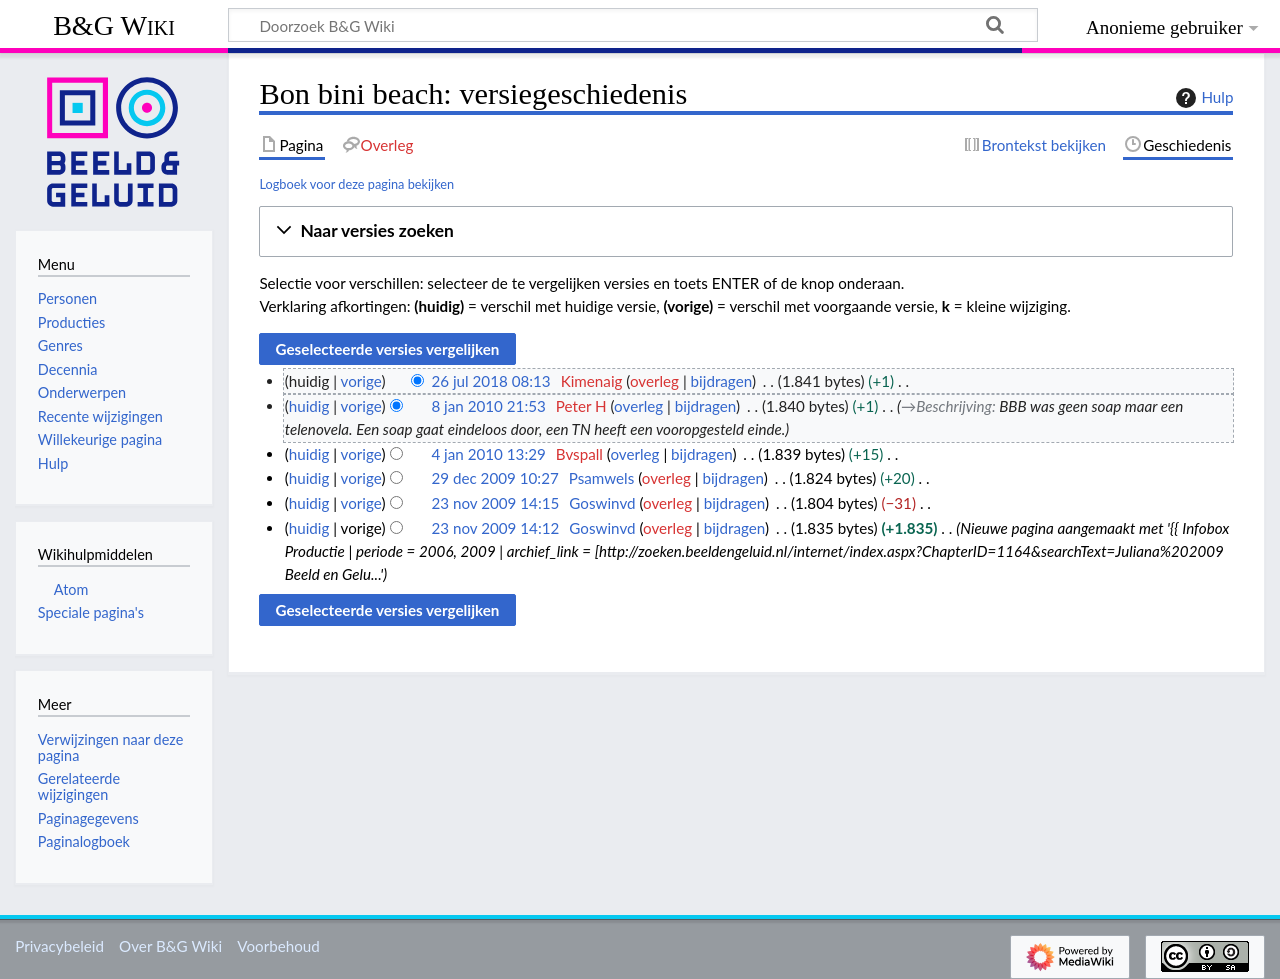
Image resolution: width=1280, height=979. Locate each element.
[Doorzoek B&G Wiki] (633, 25)
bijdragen (721, 381)
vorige (361, 381)
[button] (746, 231)
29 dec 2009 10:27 (494, 478)
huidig (309, 406)
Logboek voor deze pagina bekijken (356, 184)
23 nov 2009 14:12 (495, 528)
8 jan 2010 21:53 (488, 406)
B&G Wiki (114, 25)
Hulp (1202, 98)
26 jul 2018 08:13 (490, 381)
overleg (654, 381)
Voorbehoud (278, 946)
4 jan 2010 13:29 (488, 454)
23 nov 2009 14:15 (495, 503)
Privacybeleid (59, 946)
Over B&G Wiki (170, 946)
